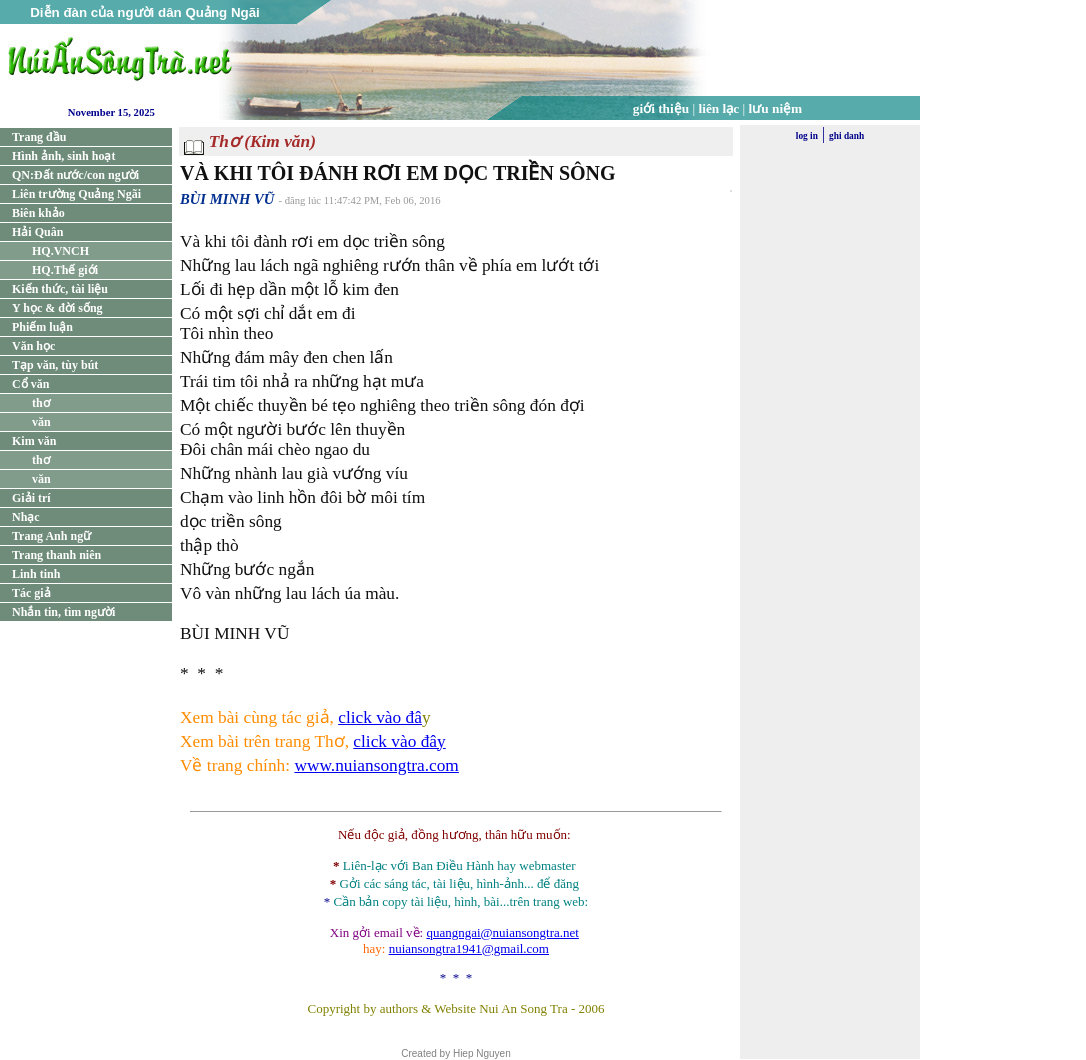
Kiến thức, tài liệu (60, 289)
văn (41, 422)
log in (807, 136)
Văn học (33, 346)
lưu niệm (776, 108)
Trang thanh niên (56, 555)
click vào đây (399, 741)
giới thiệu (661, 108)
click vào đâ (380, 717)
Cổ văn (30, 384)
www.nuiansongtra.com (376, 765)
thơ (41, 403)
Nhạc (26, 517)
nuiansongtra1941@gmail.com (469, 948)
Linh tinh (36, 574)
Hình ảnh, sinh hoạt (63, 156)
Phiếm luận (42, 327)
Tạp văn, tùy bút (55, 365)
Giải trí (31, 498)
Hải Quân (37, 232)
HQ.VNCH (60, 251)
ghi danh (846, 136)
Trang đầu (39, 137)
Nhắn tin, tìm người (63, 612)
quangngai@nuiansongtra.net (502, 932)
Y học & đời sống (57, 308)
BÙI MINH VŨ (227, 199)
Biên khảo (38, 213)
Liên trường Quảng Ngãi (76, 194)
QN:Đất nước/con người (75, 175)
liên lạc (719, 108)
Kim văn (34, 441)
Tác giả (31, 593)
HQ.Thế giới (65, 270)
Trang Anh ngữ (51, 536)
